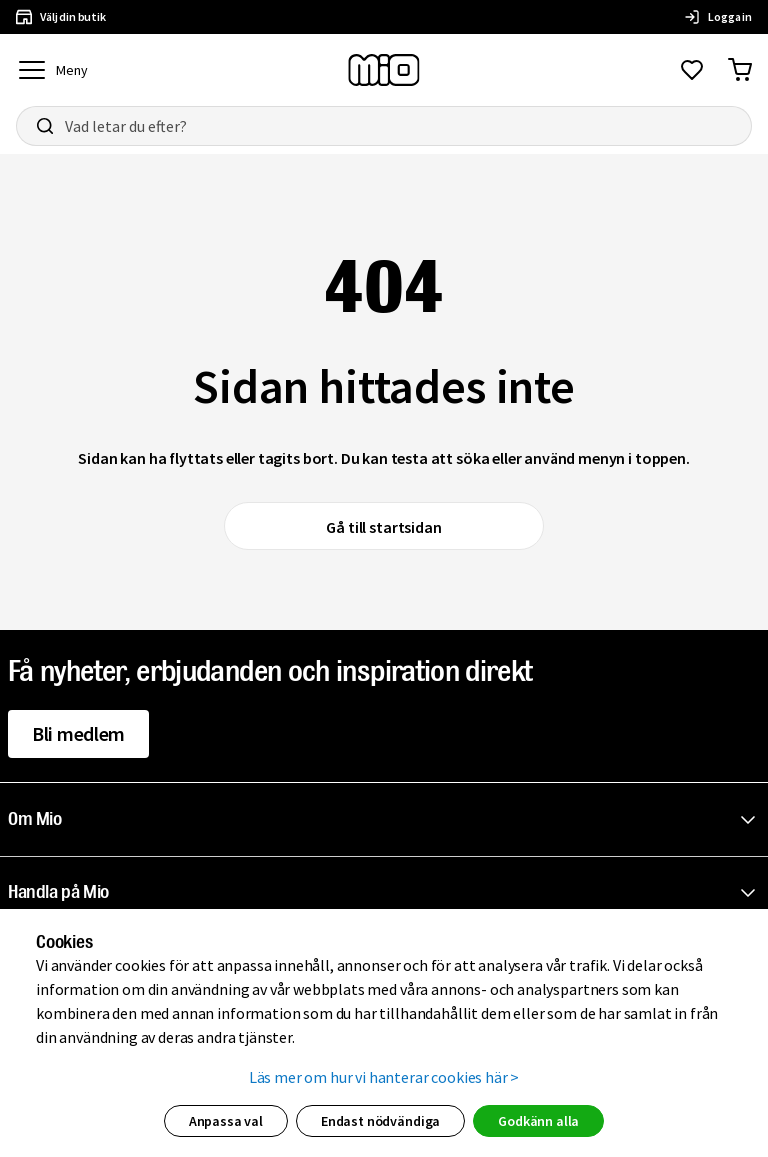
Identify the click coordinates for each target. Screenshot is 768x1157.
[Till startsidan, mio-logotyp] (383, 70)
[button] (388, 820)
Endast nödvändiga (380, 1121)
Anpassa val (226, 1121)
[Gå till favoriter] (692, 70)
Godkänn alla (538, 1121)
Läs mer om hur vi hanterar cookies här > (384, 1077)
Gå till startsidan (383, 527)
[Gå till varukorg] (740, 70)
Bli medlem (78, 733)
